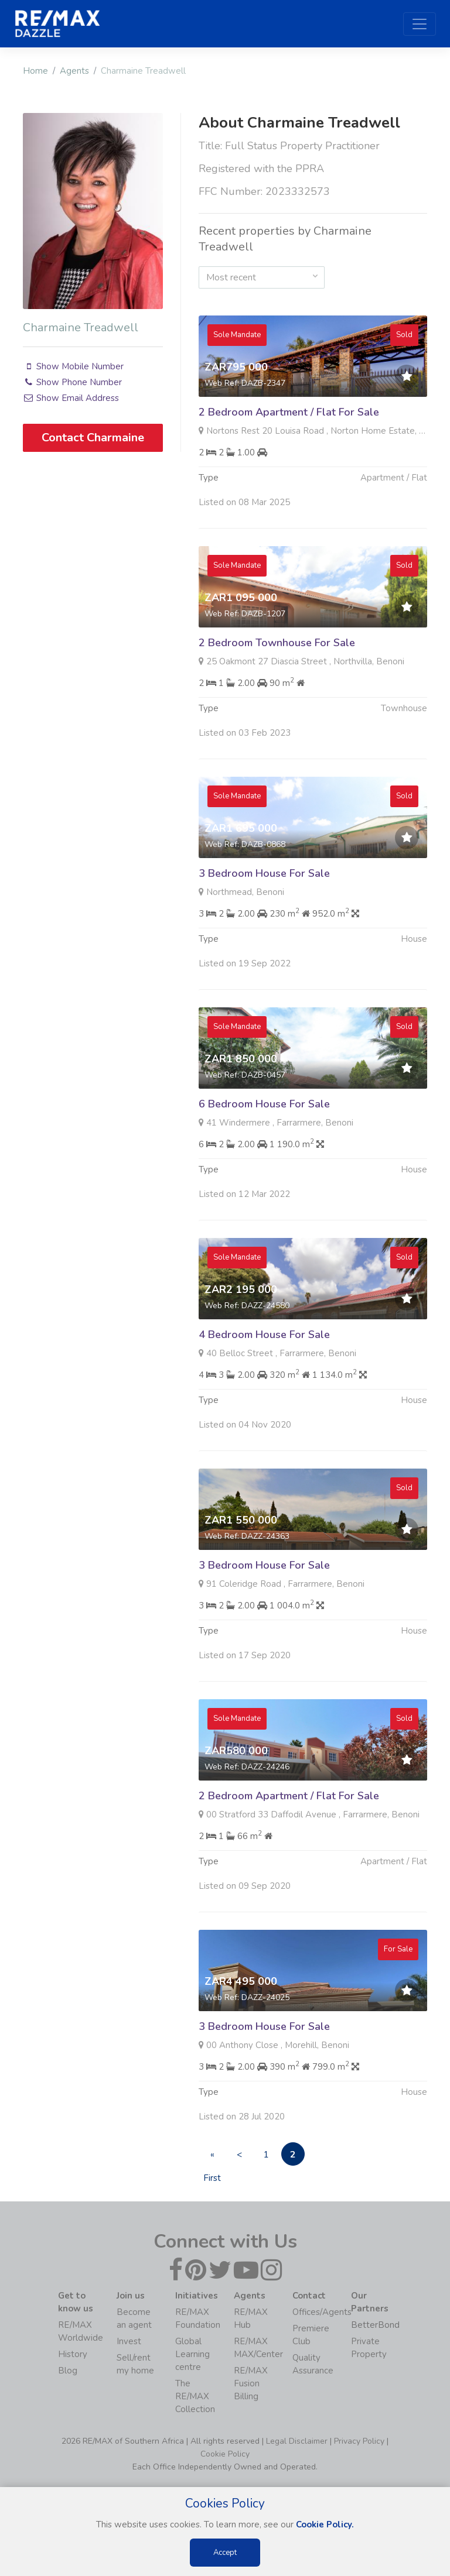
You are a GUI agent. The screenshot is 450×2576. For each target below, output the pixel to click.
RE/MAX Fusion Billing (251, 2383)
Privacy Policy (359, 2441)
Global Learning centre (192, 2354)
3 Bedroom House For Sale (264, 928)
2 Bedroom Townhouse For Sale (277, 697)
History (72, 2354)
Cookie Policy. (325, 2524)
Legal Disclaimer (297, 2441)
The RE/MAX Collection (195, 2396)
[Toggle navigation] (419, 24)
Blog (67, 2370)
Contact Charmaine (93, 437)
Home (35, 71)
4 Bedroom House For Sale (264, 1389)
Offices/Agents (322, 2312)
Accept (225, 2552)
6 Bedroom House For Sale (264, 1158)
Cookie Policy (225, 2454)
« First (212, 2157)
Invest (129, 2341)
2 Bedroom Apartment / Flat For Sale (289, 412)
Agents (74, 71)
